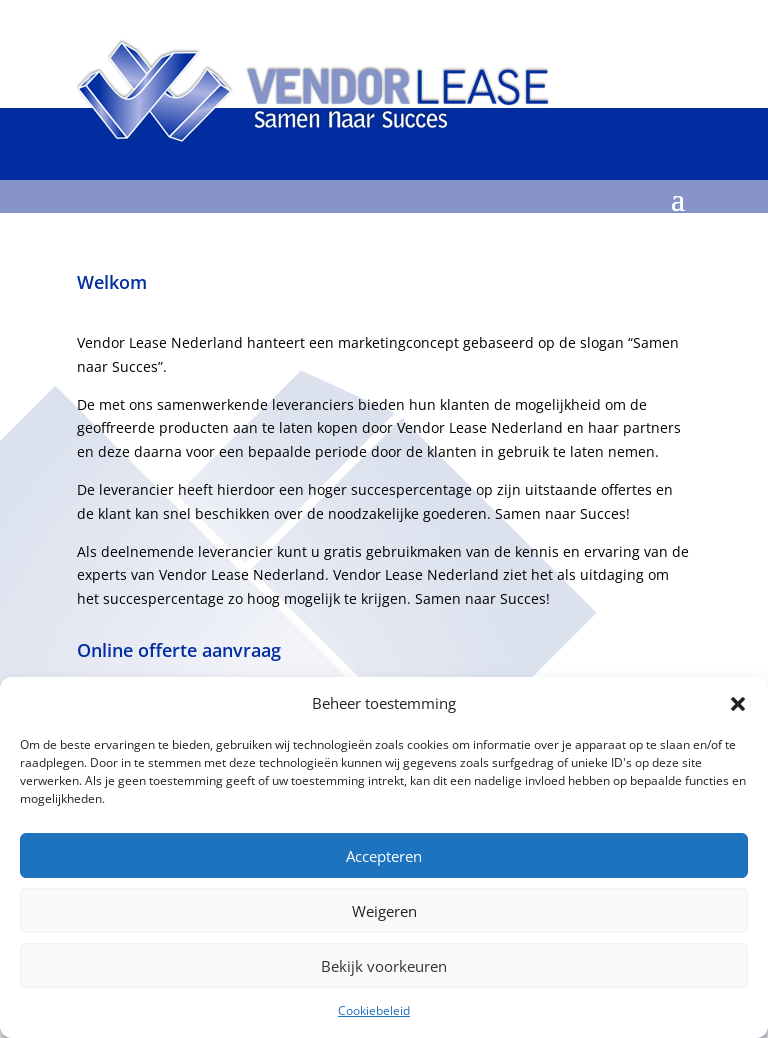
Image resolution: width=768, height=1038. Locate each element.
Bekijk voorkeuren (384, 966)
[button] (738, 704)
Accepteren (384, 856)
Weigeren (384, 911)
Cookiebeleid (374, 1010)
